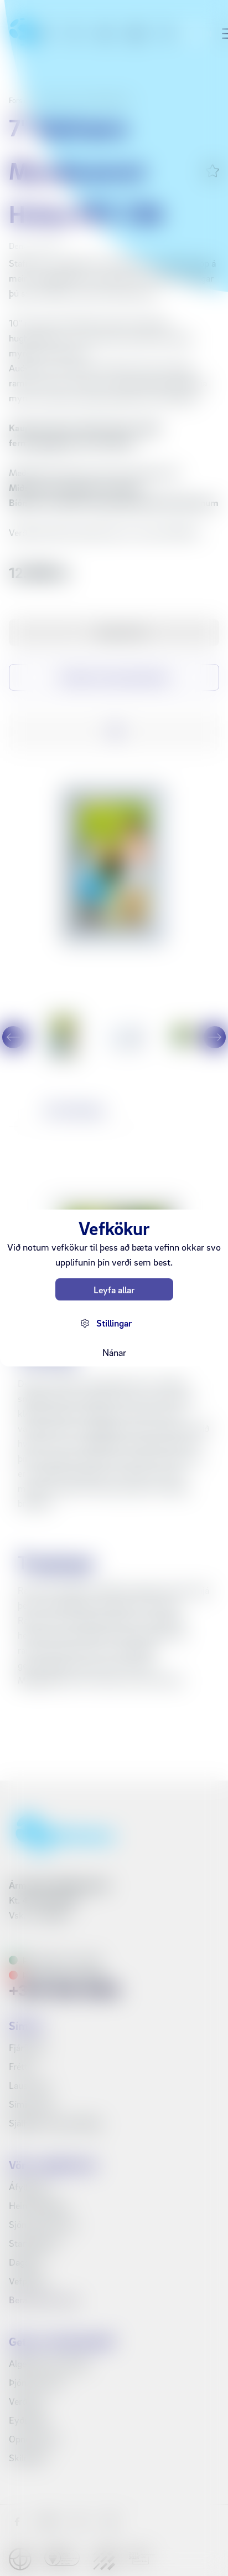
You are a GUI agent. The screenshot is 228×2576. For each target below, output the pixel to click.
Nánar (114, 1352)
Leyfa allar (114, 1289)
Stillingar (114, 1323)
